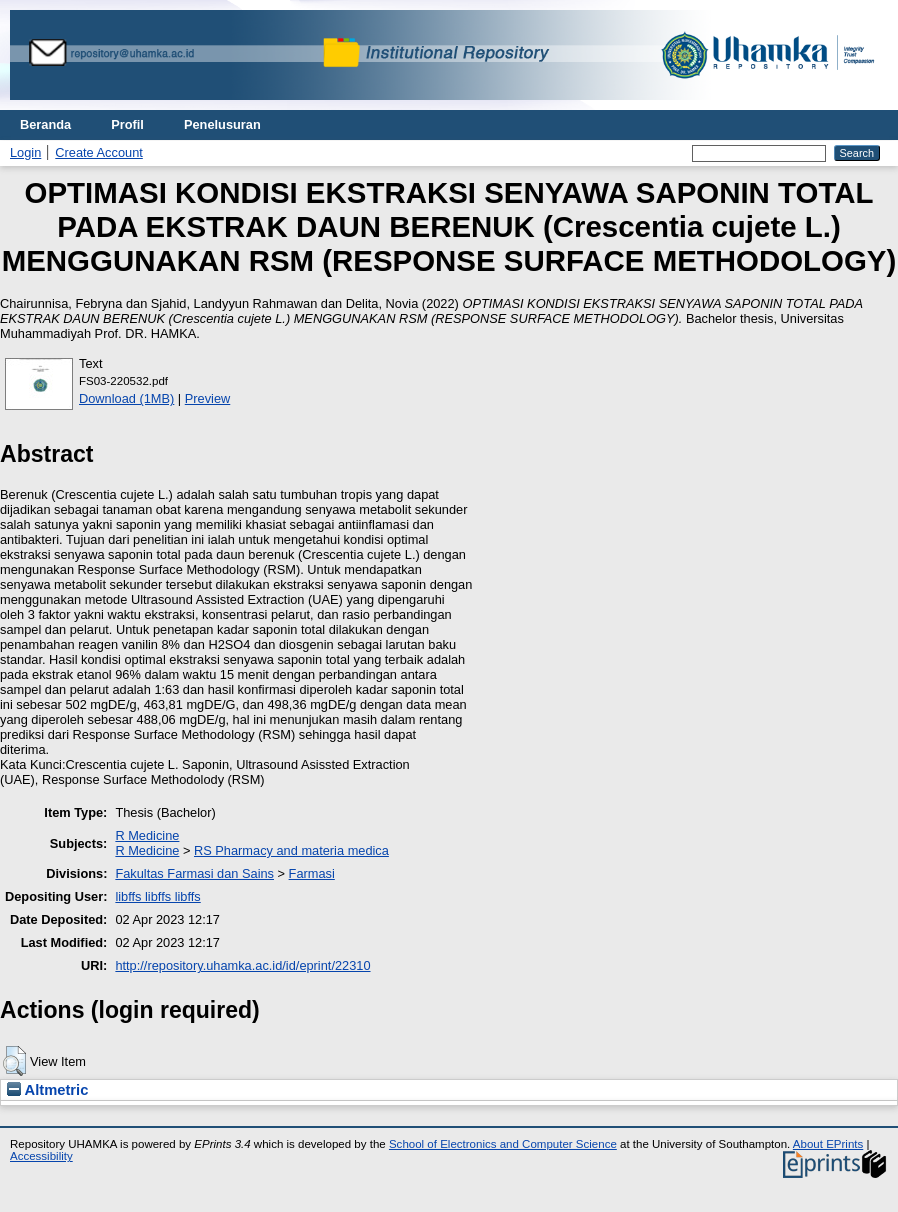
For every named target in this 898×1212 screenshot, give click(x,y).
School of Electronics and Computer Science (503, 1144)
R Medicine (147, 835)
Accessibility (41, 1156)
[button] (14, 1061)
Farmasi (312, 873)
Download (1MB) (126, 398)
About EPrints (828, 1144)
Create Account (99, 152)
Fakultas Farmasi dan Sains (194, 873)
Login (25, 152)
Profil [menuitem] (127, 124)
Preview (208, 398)
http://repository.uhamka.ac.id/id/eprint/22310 (242, 965)
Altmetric (47, 1090)
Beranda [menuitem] (45, 124)
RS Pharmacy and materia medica (291, 850)
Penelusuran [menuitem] (222, 124)
